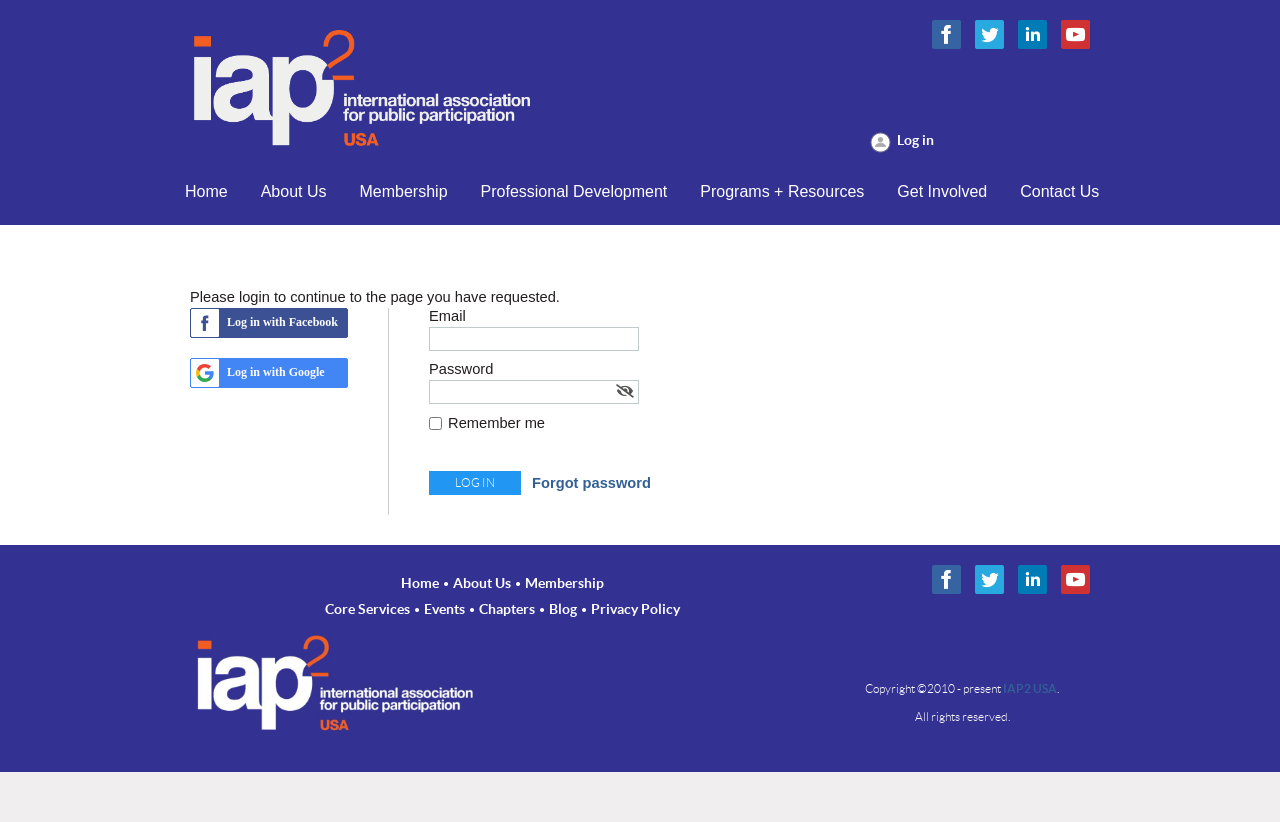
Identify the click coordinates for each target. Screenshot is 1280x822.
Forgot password (591, 483)
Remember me (496, 423)
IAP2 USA (1030, 688)
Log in (915, 140)
